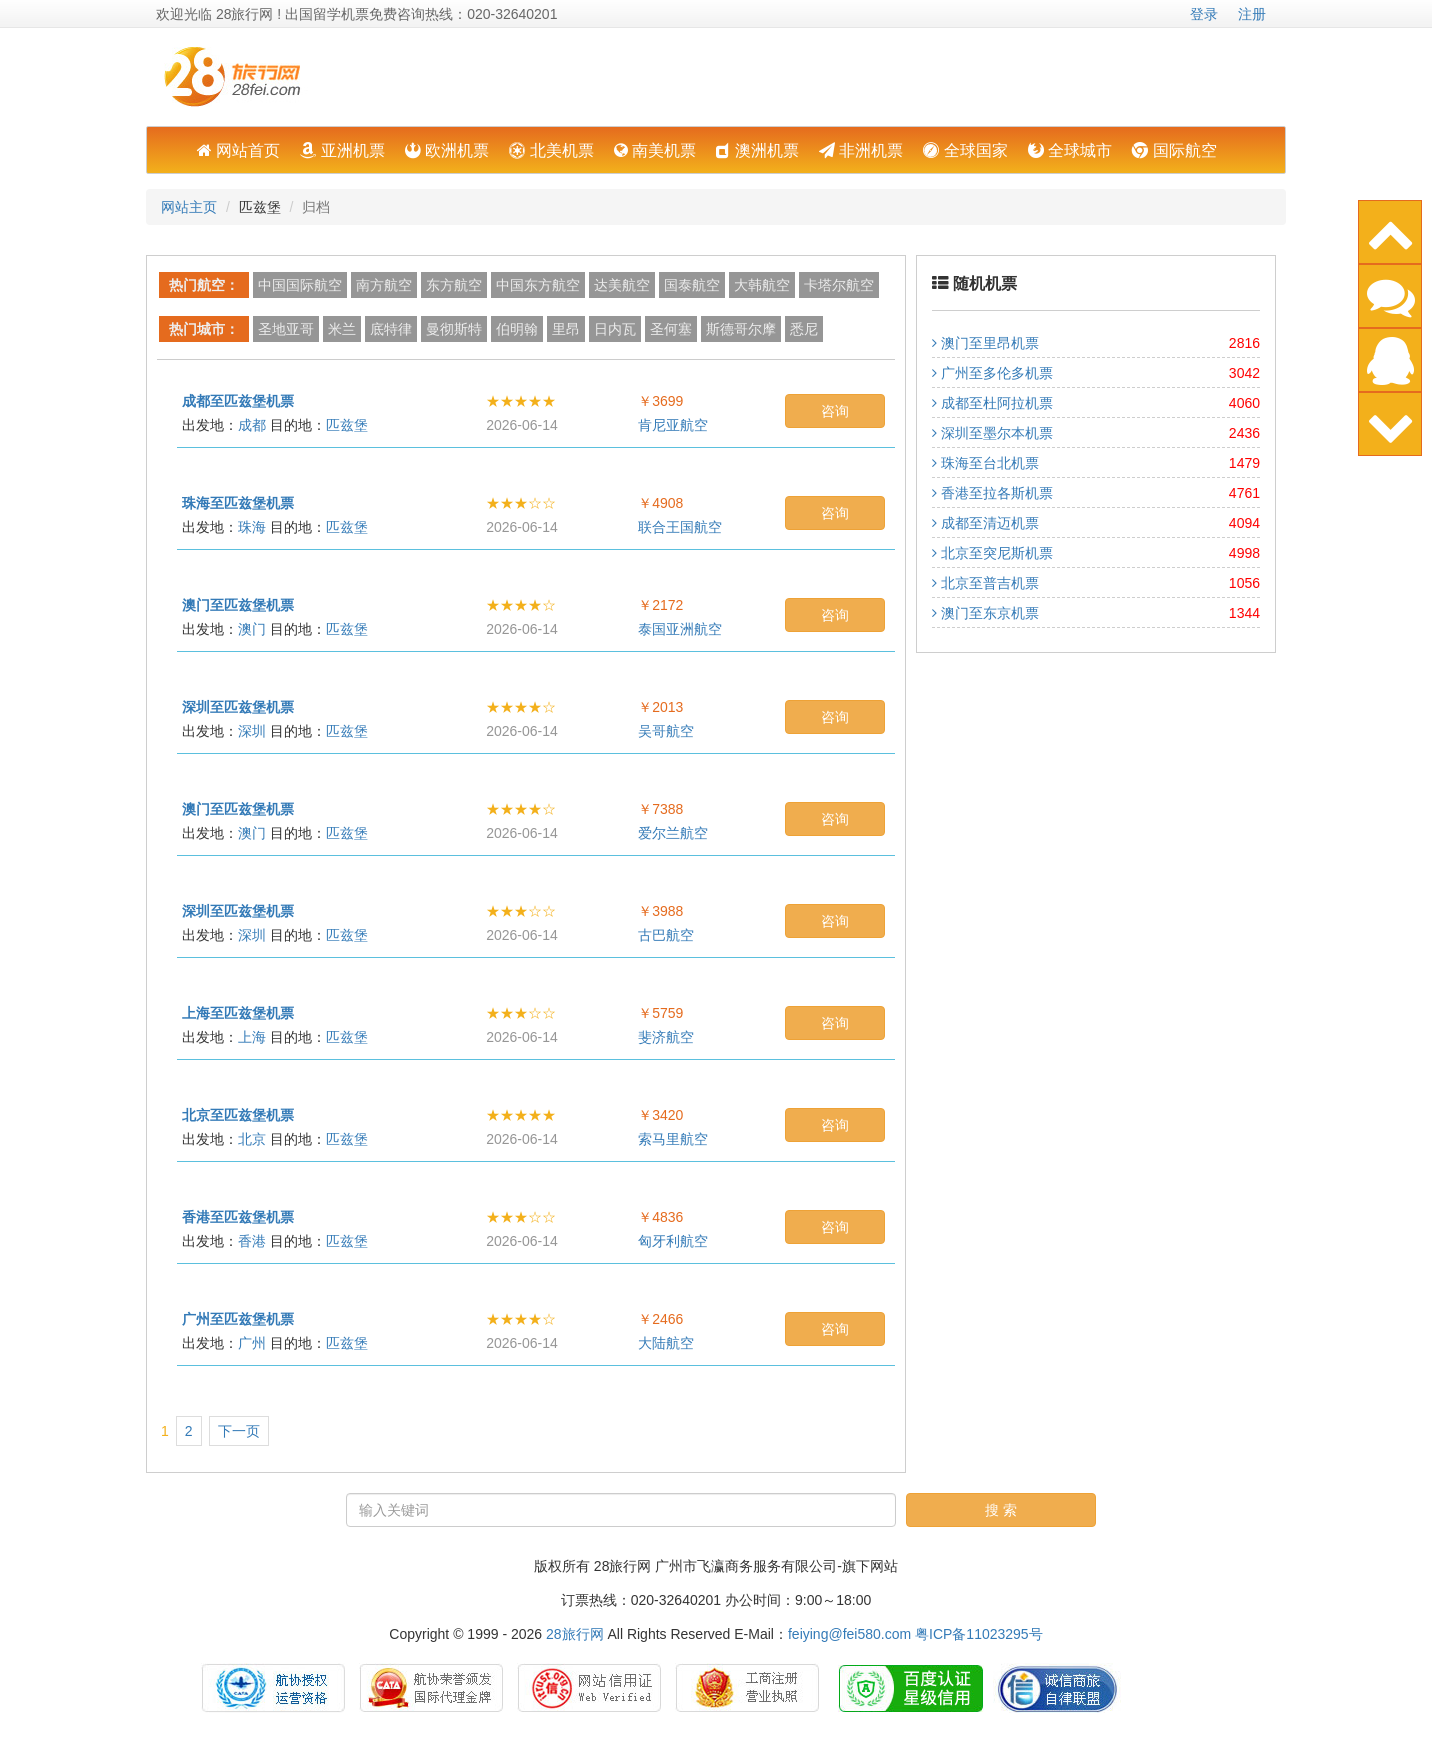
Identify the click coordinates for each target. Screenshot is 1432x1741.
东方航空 (454, 285)
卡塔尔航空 (839, 285)
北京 (252, 1139)
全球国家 (965, 150)
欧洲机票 (447, 150)
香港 (252, 1241)
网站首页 (238, 150)
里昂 (566, 329)
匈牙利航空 (673, 1241)
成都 (252, 425)
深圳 (252, 731)
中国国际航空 (300, 285)
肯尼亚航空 (673, 425)
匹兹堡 (347, 425)
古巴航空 (666, 935)
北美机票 (551, 150)
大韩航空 (762, 285)
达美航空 (622, 285)
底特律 (391, 329)
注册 (1252, 14)
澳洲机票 (757, 150)
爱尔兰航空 (673, 833)
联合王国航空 (680, 527)
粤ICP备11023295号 (979, 1634)
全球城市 (1070, 150)
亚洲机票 (342, 150)
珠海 (252, 527)
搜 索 (1001, 1510)
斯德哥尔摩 (741, 329)
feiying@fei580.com (849, 1634)
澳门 (252, 629)
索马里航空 (673, 1139)
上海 (252, 1037)
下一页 (239, 1431)
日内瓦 (615, 329)
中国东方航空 (538, 285)
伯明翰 (517, 329)
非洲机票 (861, 150)
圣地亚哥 (286, 329)
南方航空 (384, 285)
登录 (1204, 14)
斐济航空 (666, 1037)
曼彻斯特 (454, 329)
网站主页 (189, 207)
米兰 (342, 329)
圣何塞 (671, 329)
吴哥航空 (666, 731)
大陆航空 (666, 1343)
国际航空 (1174, 150)
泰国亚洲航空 (680, 629)
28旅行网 (575, 1634)
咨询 (835, 411)
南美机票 (655, 150)
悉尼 (804, 329)
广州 (252, 1343)
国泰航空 (692, 285)
